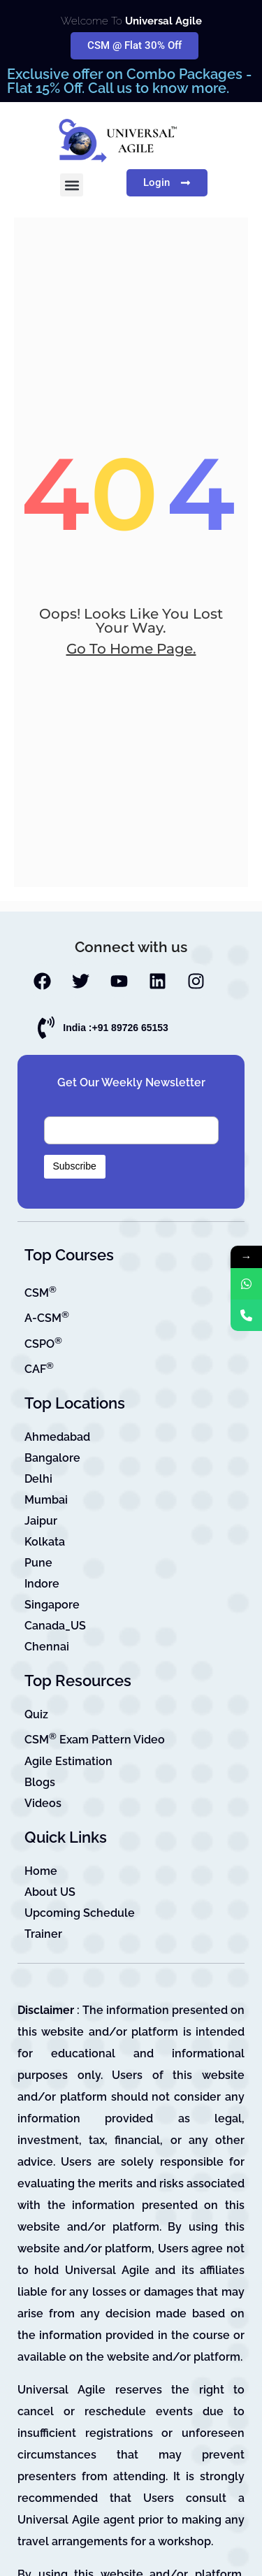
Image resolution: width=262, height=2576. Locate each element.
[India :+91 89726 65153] (46, 1027)
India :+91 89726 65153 (115, 1027)
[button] (71, 184)
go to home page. (131, 648)
